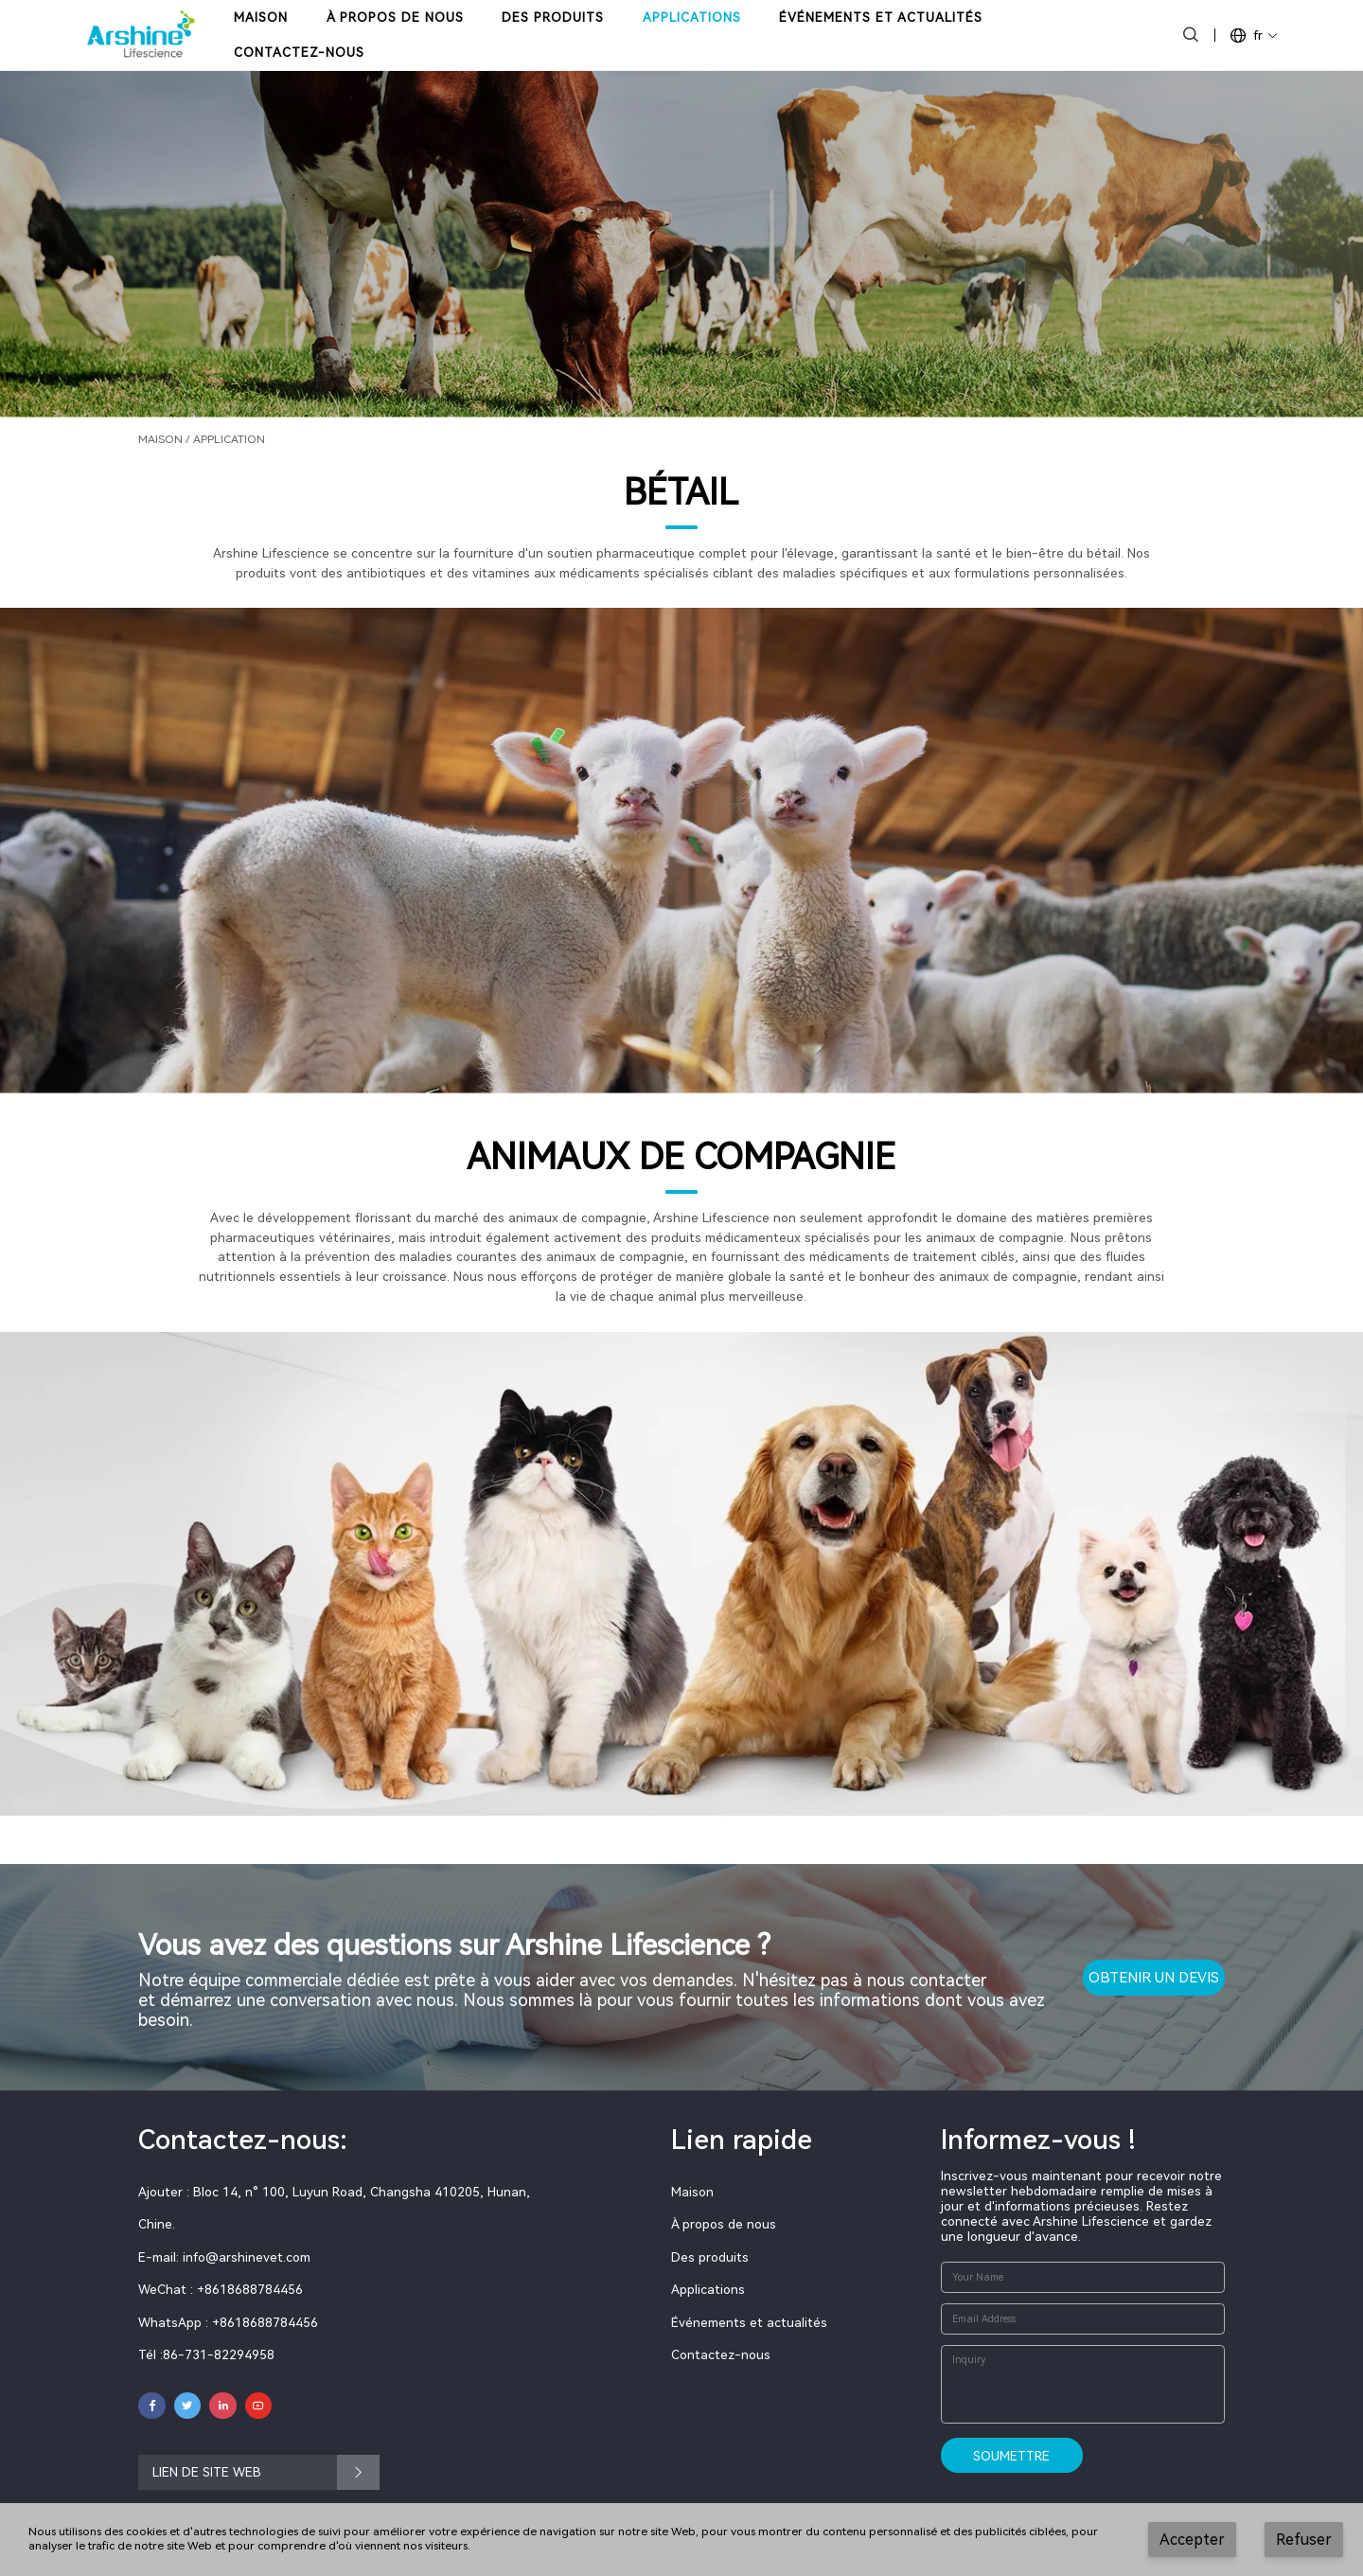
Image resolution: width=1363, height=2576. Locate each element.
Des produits (710, 2257)
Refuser (1304, 2540)
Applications (708, 2289)
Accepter (1192, 2540)
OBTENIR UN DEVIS (1154, 1977)
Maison (160, 439)
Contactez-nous (720, 2354)
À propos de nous (723, 2223)
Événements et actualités (749, 2322)
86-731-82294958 (218, 2354)
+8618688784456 (265, 2322)
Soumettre (1011, 2455)
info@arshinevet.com (246, 2257)
